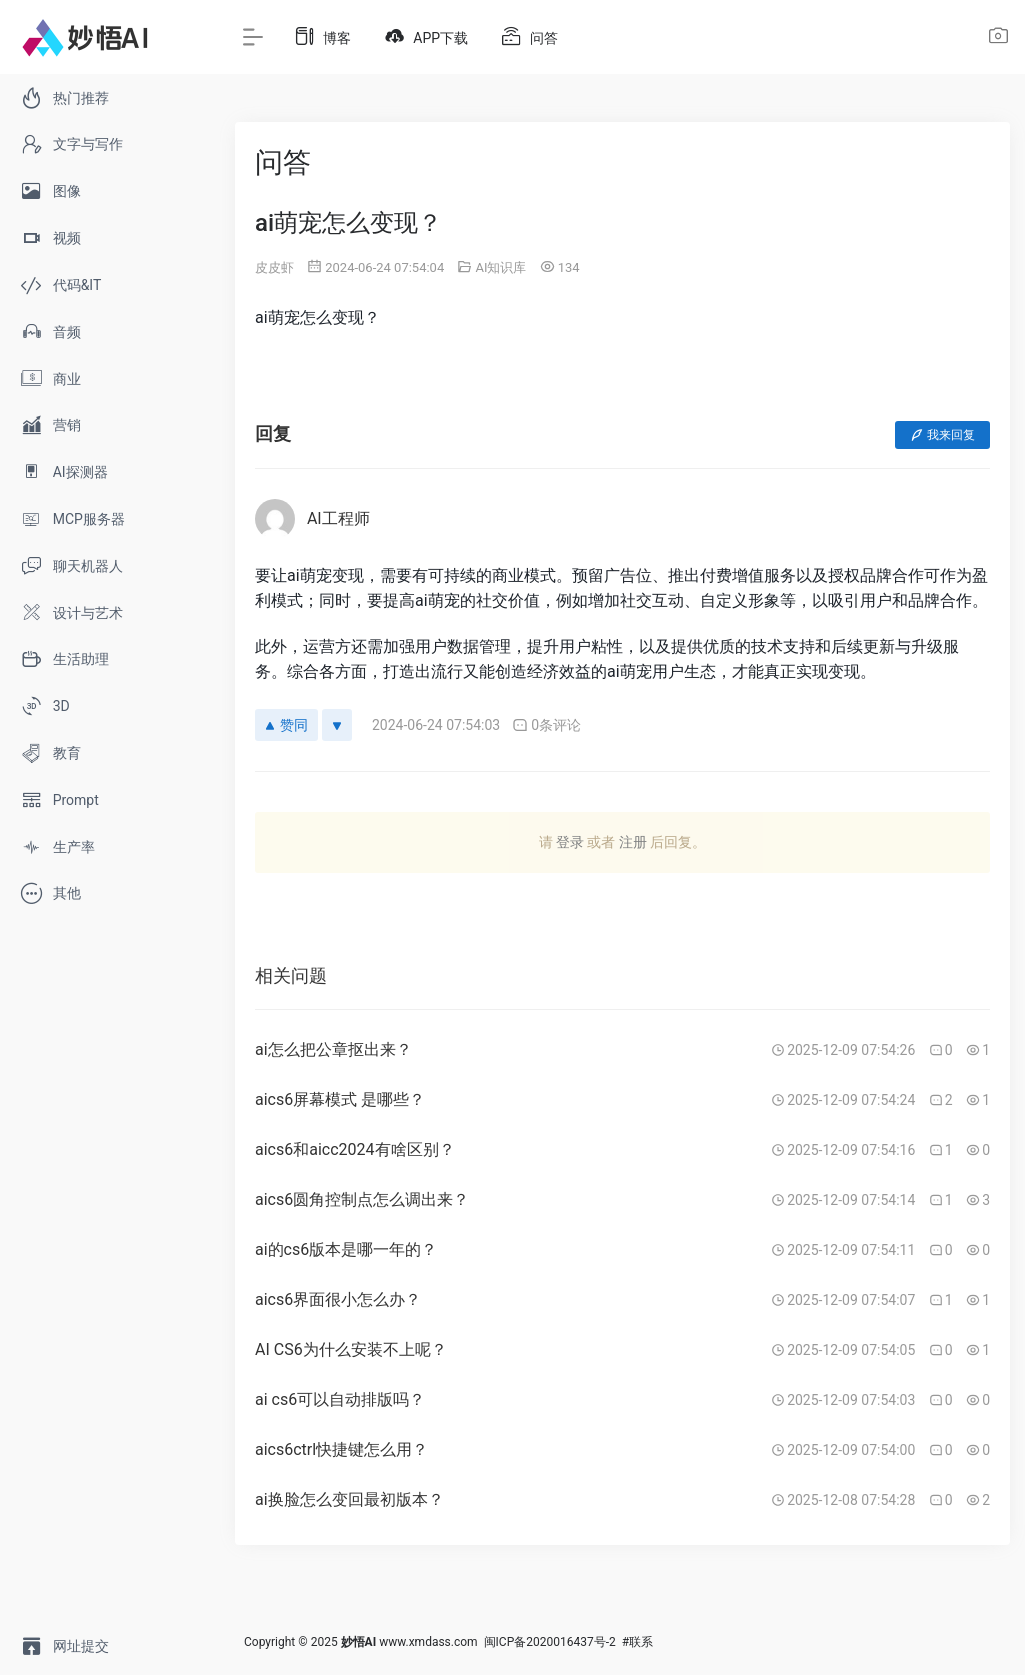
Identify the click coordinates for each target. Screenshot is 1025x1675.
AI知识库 (500, 267)
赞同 (286, 725)
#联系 (637, 1642)
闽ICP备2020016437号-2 (550, 1642)
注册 (633, 842)
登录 (570, 842)
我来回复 (942, 435)
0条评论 (546, 725)
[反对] (337, 725)
